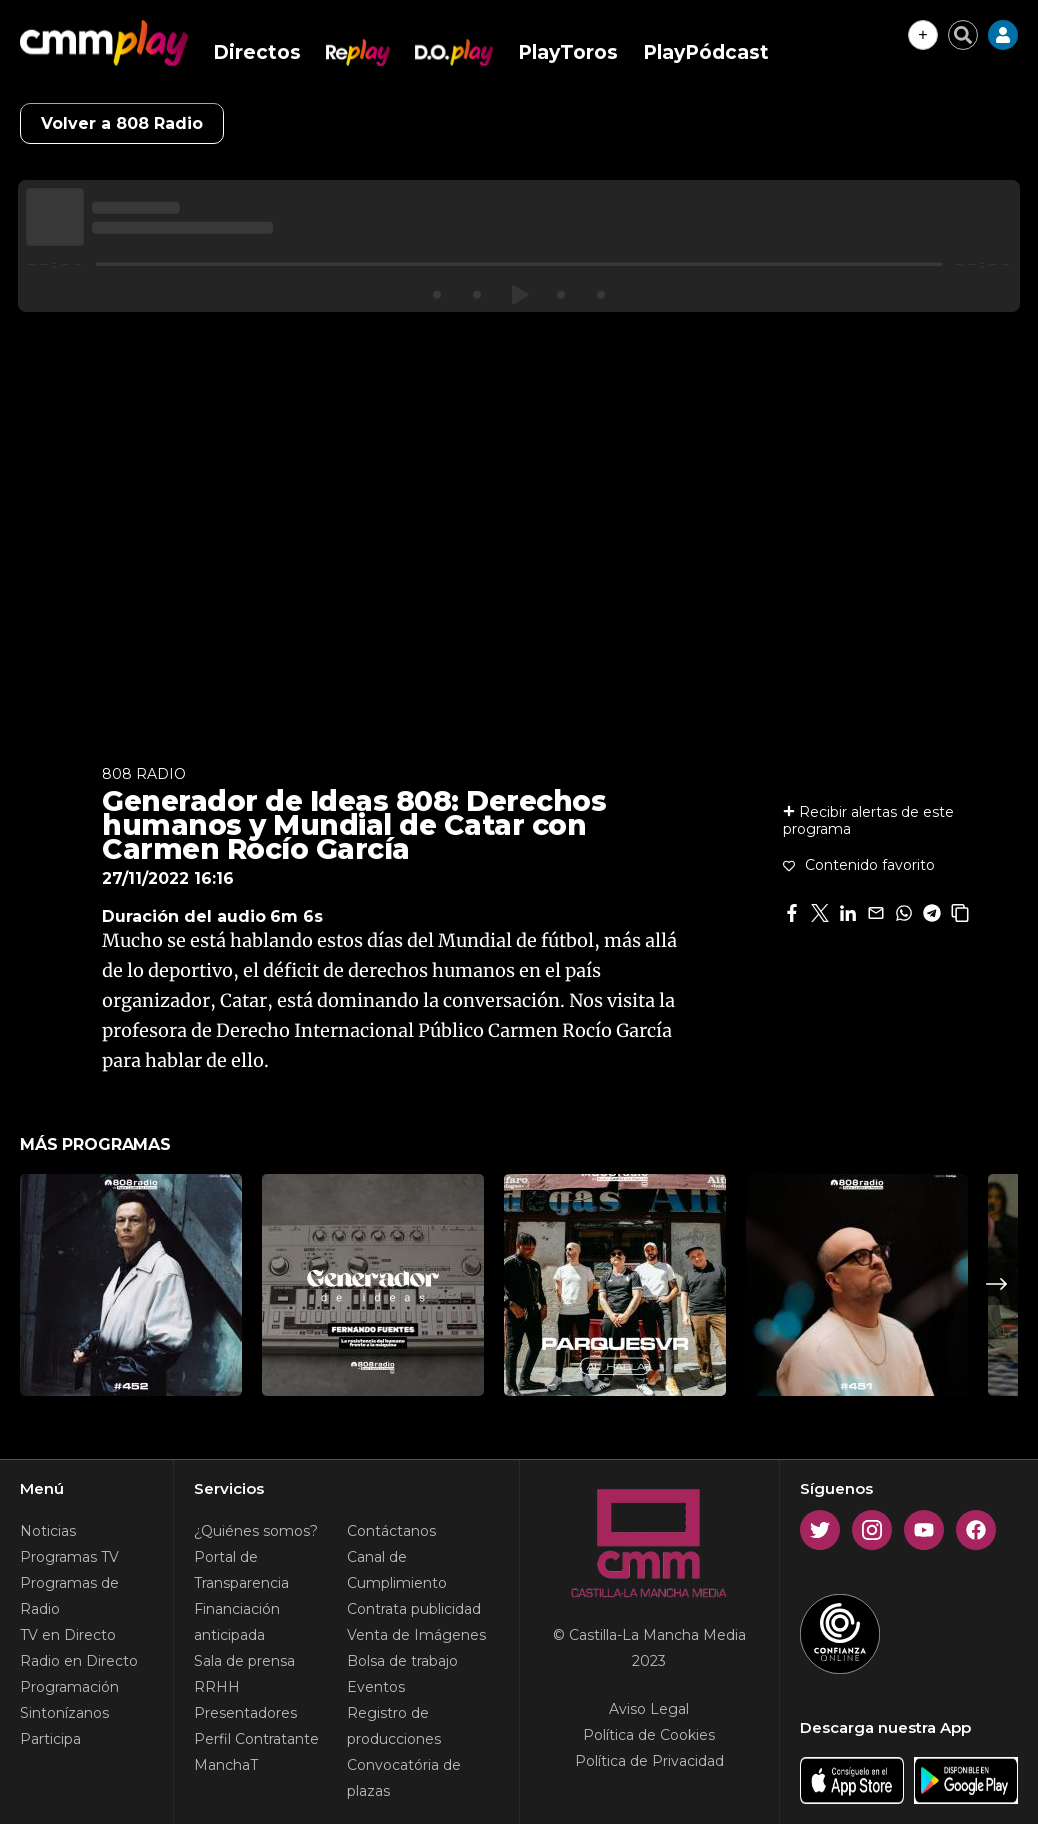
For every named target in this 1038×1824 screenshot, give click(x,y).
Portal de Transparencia (241, 1570)
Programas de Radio (69, 1596)
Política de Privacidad (649, 1761)
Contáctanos (391, 1531)
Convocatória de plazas (404, 1778)
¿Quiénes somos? (256, 1531)
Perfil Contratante (256, 1739)
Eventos (376, 1687)
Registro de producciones (394, 1726)
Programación (69, 1687)
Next (997, 1284)
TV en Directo (68, 1635)
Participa (50, 1739)
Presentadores (245, 1713)
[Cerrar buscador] (963, 35)
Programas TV (69, 1557)
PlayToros (568, 52)
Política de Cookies (649, 1735)
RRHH (217, 1687)
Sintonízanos (64, 1713)
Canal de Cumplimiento (397, 1570)
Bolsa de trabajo (402, 1661)
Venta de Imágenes (416, 1635)
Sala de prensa (244, 1661)
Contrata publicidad (414, 1609)
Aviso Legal (649, 1709)
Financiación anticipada (237, 1622)
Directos (257, 52)
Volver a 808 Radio (122, 123)
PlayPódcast (706, 52)
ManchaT (226, 1765)
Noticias (48, 1531)
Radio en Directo (79, 1661)
